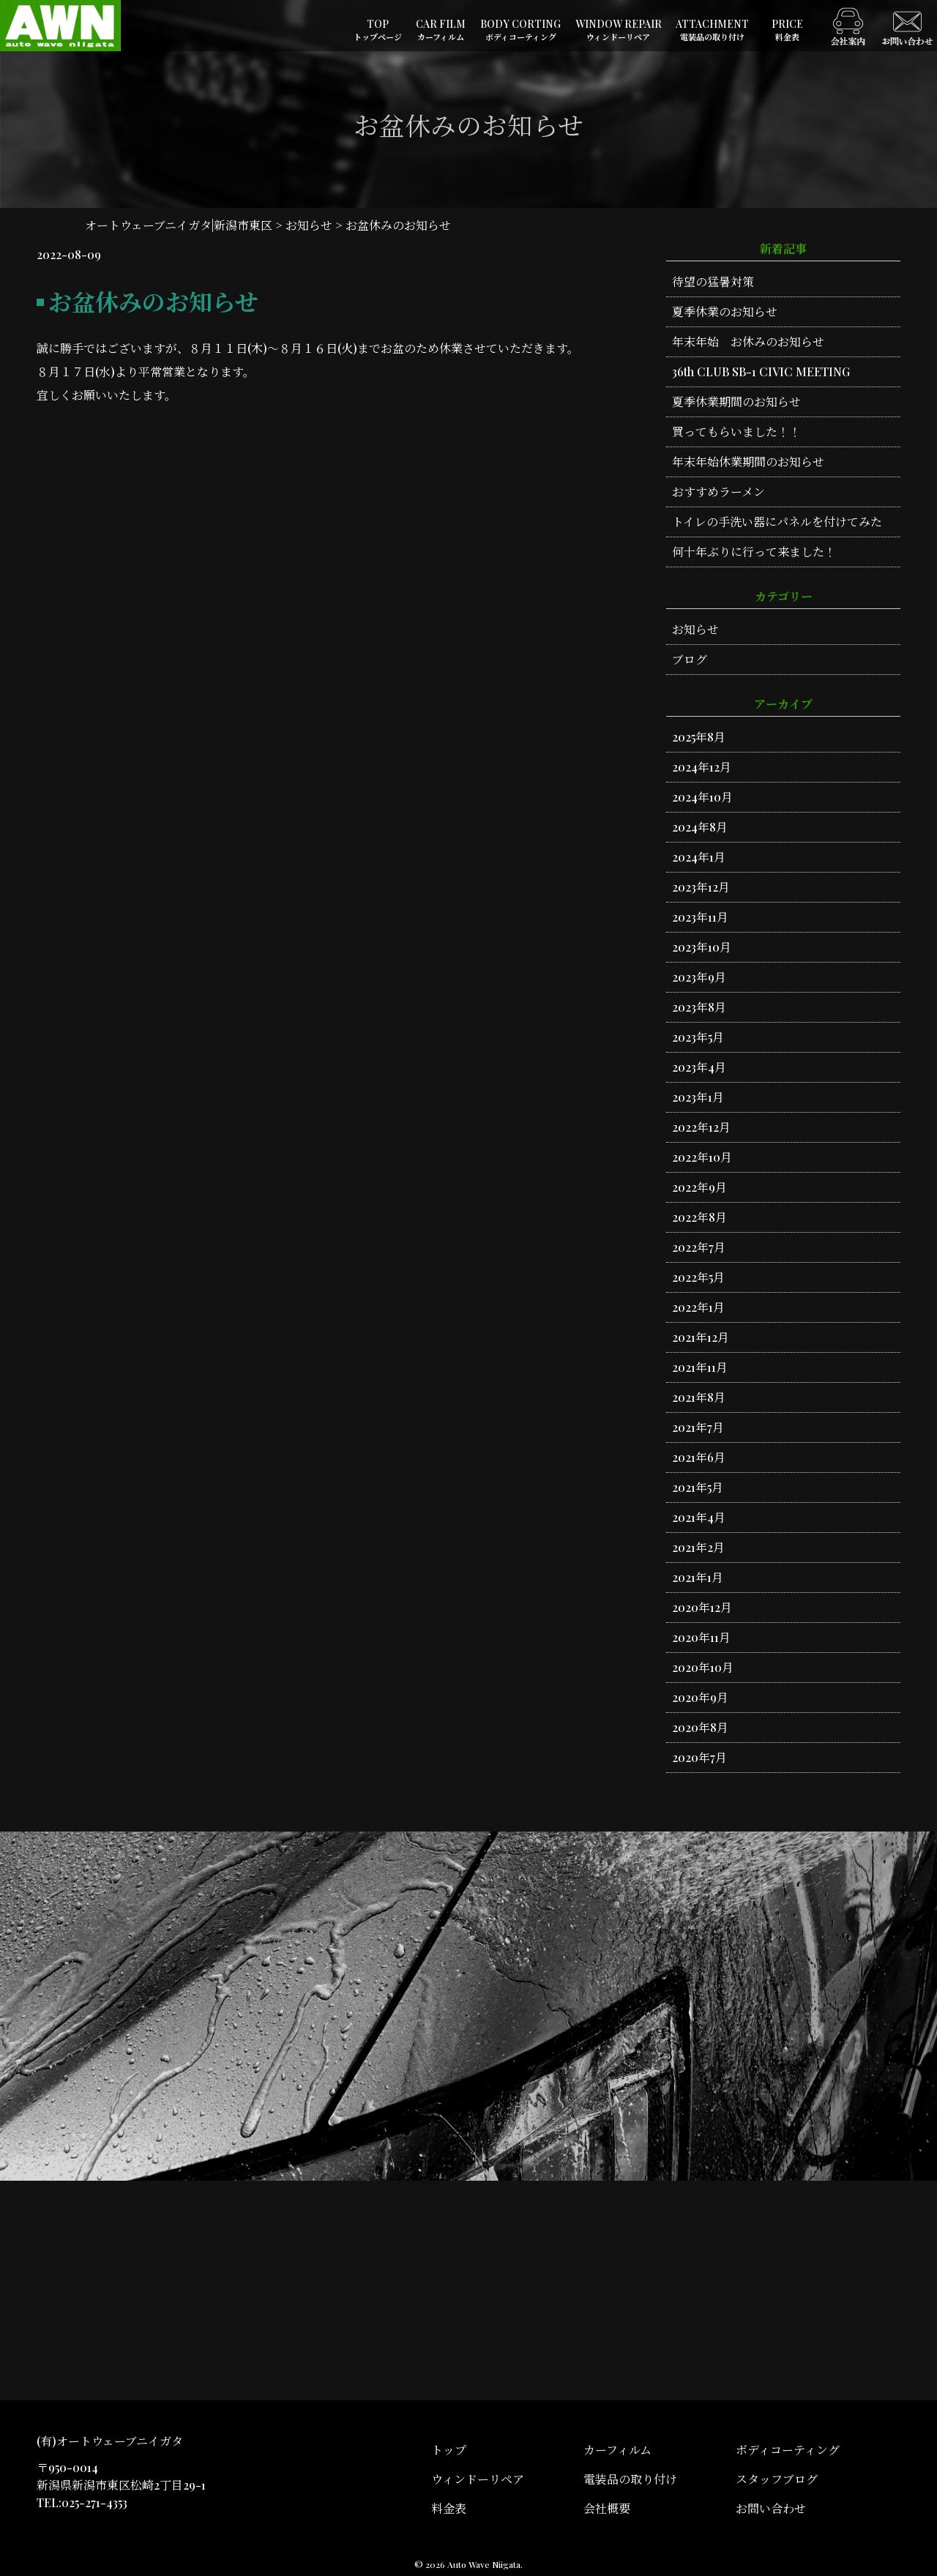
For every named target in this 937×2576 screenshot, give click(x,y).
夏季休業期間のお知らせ (736, 401)
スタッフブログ (777, 2479)
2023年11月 (700, 917)
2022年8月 (699, 1217)
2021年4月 (698, 1517)
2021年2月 (698, 1547)
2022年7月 (698, 1247)
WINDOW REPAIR (618, 30)
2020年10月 (702, 1667)
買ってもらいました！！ (736, 431)
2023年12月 (701, 887)
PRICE (787, 30)
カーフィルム (617, 2449)
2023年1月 (698, 1097)
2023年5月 (698, 1037)
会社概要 (606, 2508)
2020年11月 (701, 1637)
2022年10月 (702, 1157)
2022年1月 (698, 1307)
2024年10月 (702, 796)
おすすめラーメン (718, 491)
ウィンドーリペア (477, 2479)
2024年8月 (700, 827)
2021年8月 (698, 1397)
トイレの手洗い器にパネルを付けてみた (777, 521)
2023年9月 (699, 977)
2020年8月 (700, 1727)
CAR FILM (441, 30)
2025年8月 (698, 736)
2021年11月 (700, 1367)
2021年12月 (700, 1337)
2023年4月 (699, 1067)
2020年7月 (699, 1757)
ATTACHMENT (712, 30)
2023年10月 (701, 947)
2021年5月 (697, 1487)
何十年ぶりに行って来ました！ (754, 551)
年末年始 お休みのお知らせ (748, 341)
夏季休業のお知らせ (724, 311)
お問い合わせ (771, 2508)
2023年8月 (699, 1007)
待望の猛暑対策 (713, 281)
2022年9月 (699, 1187)
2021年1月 (697, 1577)
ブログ (689, 659)
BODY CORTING (520, 30)
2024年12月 (701, 766)
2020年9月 (700, 1697)
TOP (378, 30)
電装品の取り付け (630, 2479)
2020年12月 (702, 1607)
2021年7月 (698, 1427)
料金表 (448, 2508)
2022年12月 (701, 1127)
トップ (448, 2449)
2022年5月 (698, 1277)
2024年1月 (698, 857)
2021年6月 (698, 1457)
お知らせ (695, 629)
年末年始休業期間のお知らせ (748, 461)
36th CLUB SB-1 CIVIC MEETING (761, 371)
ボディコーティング (788, 2449)
